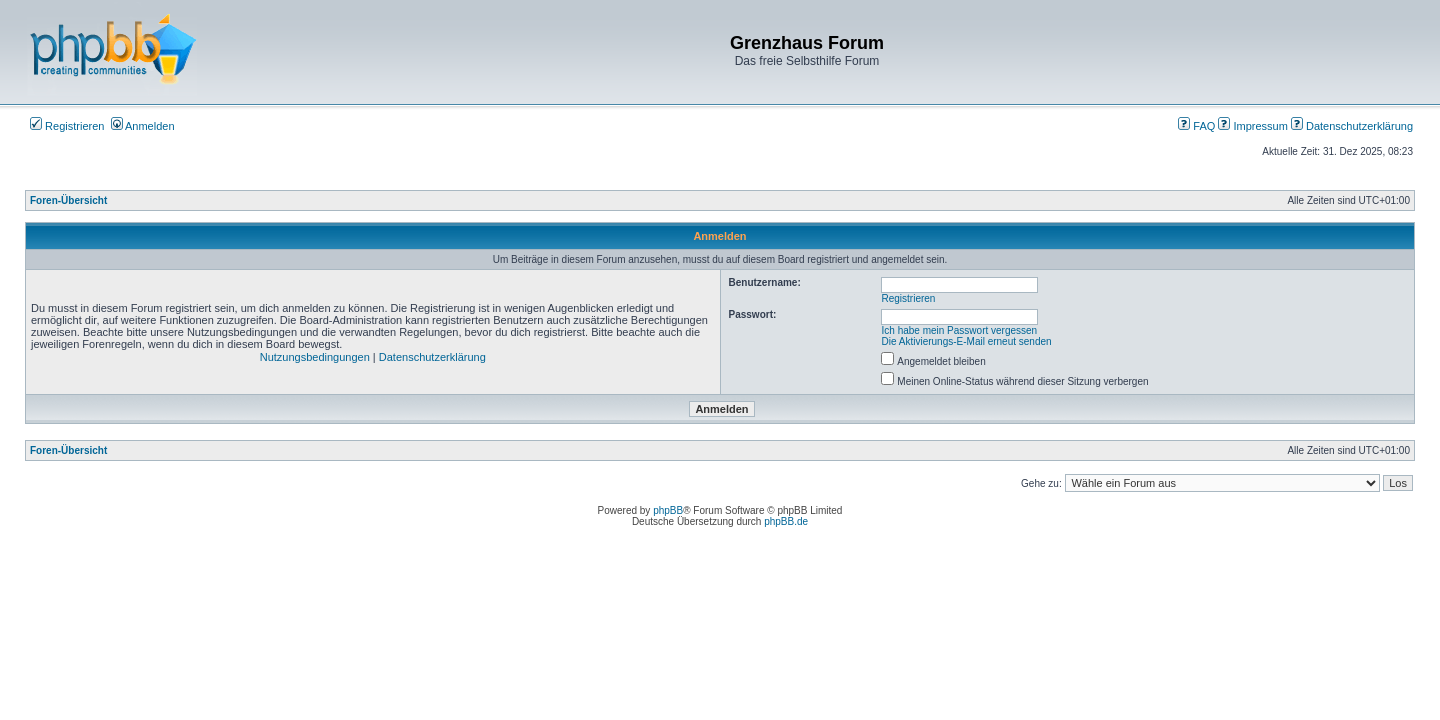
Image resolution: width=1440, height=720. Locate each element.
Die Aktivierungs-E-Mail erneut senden (967, 341)
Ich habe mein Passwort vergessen (960, 330)
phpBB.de (786, 521)
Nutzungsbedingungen (315, 357)
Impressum (1252, 126)
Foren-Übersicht (68, 200)
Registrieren (67, 126)
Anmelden (143, 126)
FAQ (1196, 126)
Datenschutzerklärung (1352, 126)
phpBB (668, 510)
